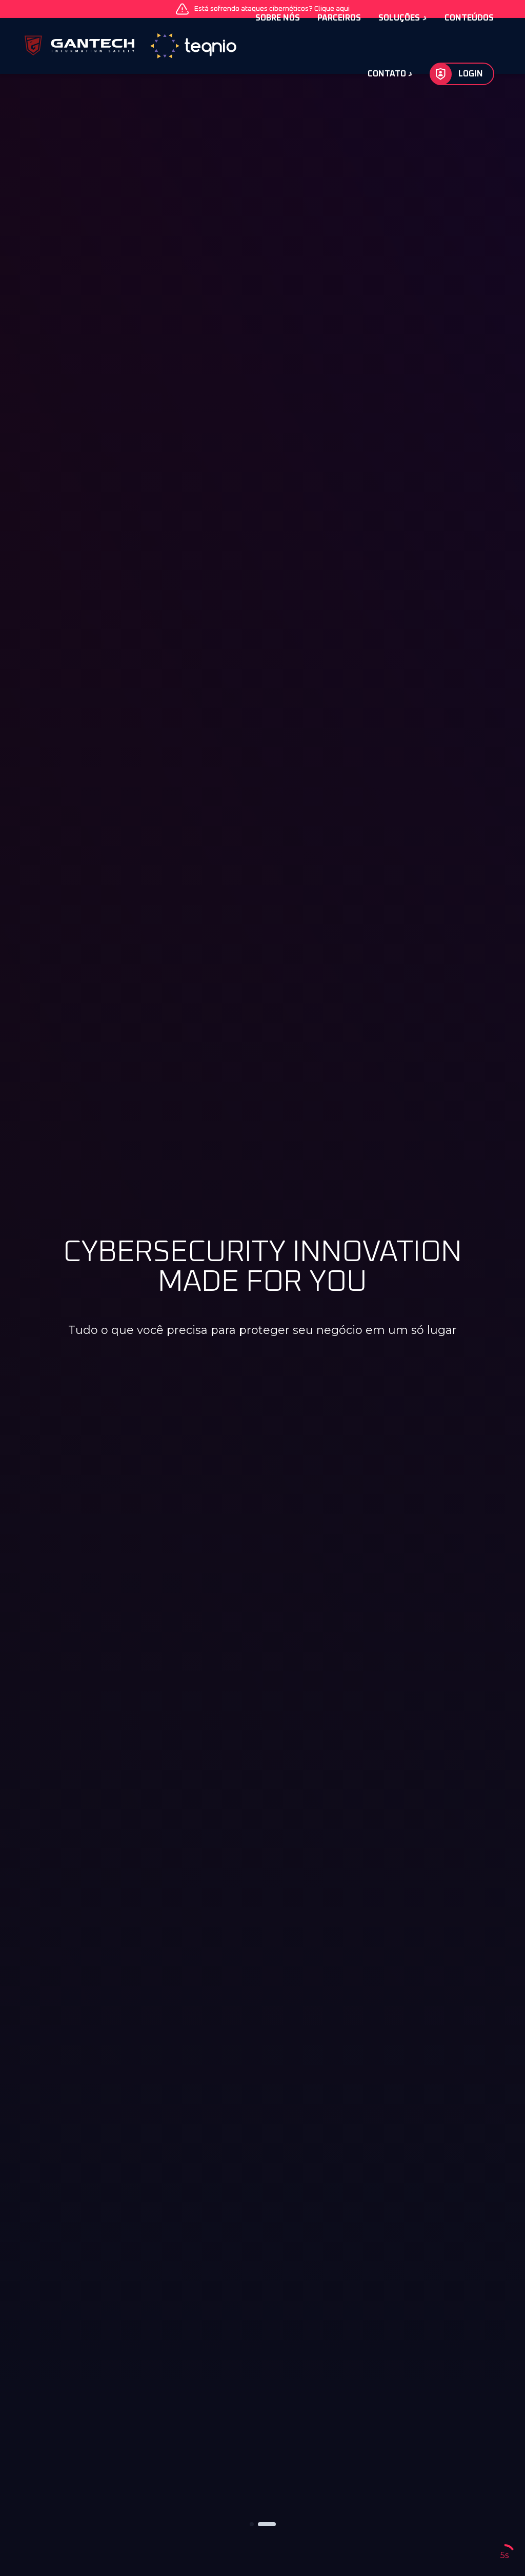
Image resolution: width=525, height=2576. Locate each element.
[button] (252, 2524)
